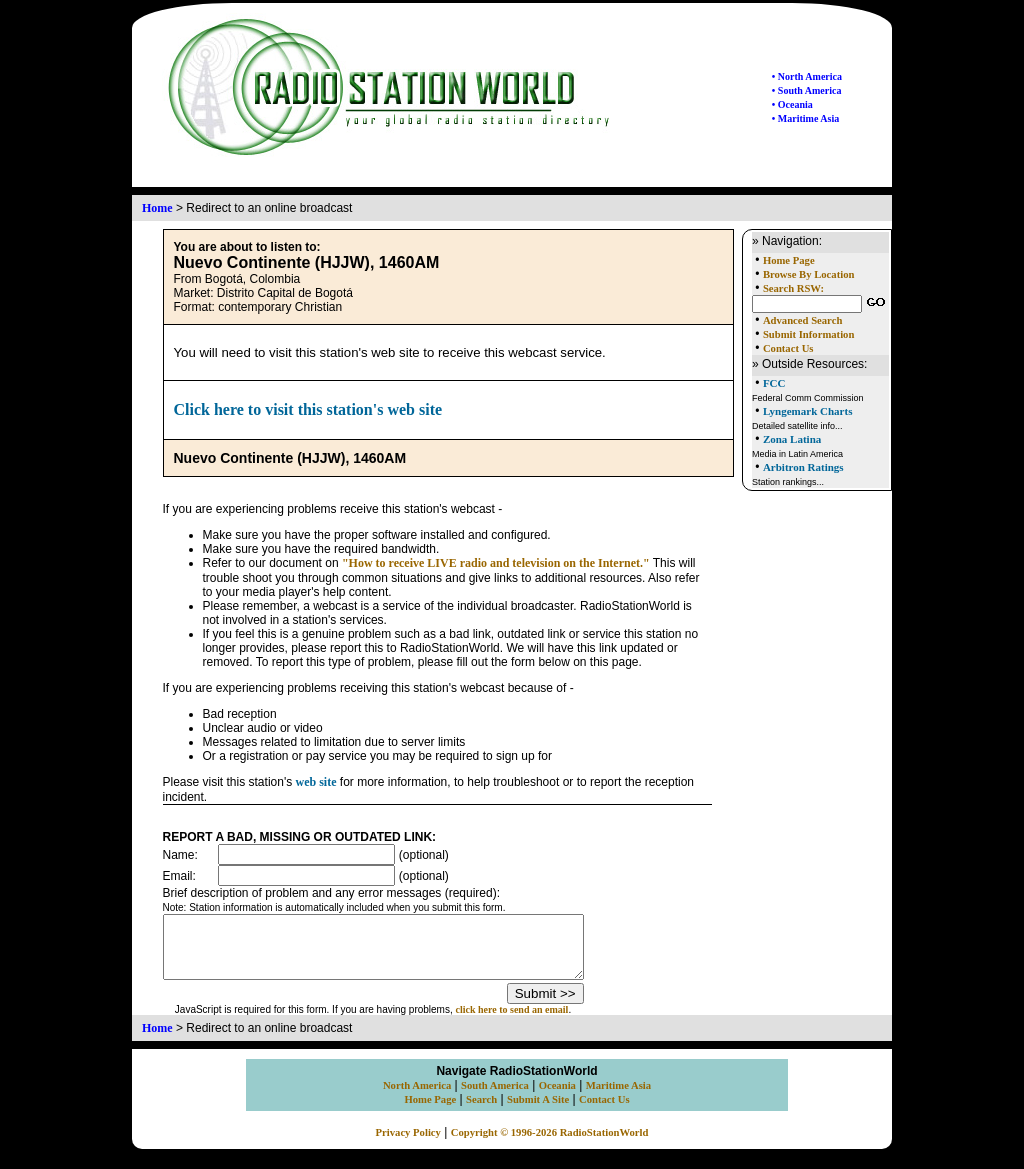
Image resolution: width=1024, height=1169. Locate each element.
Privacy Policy (408, 1144)
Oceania (557, 1097)
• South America (807, 90)
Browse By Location (809, 274)
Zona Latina (792, 439)
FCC (774, 383)
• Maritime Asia (805, 118)
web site (316, 782)
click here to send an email (537, 1021)
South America (495, 1097)
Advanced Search (802, 320)
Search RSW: (793, 288)
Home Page (789, 260)
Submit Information (808, 334)
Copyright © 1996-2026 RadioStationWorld (550, 1144)
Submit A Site (538, 1111)
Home (157, 208)
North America (417, 1097)
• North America (807, 76)
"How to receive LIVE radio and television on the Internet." (496, 563)
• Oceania (792, 104)
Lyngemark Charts (808, 411)
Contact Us (788, 348)
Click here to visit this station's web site (308, 409)
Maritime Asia (618, 1097)
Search (481, 1111)
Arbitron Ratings (803, 467)
